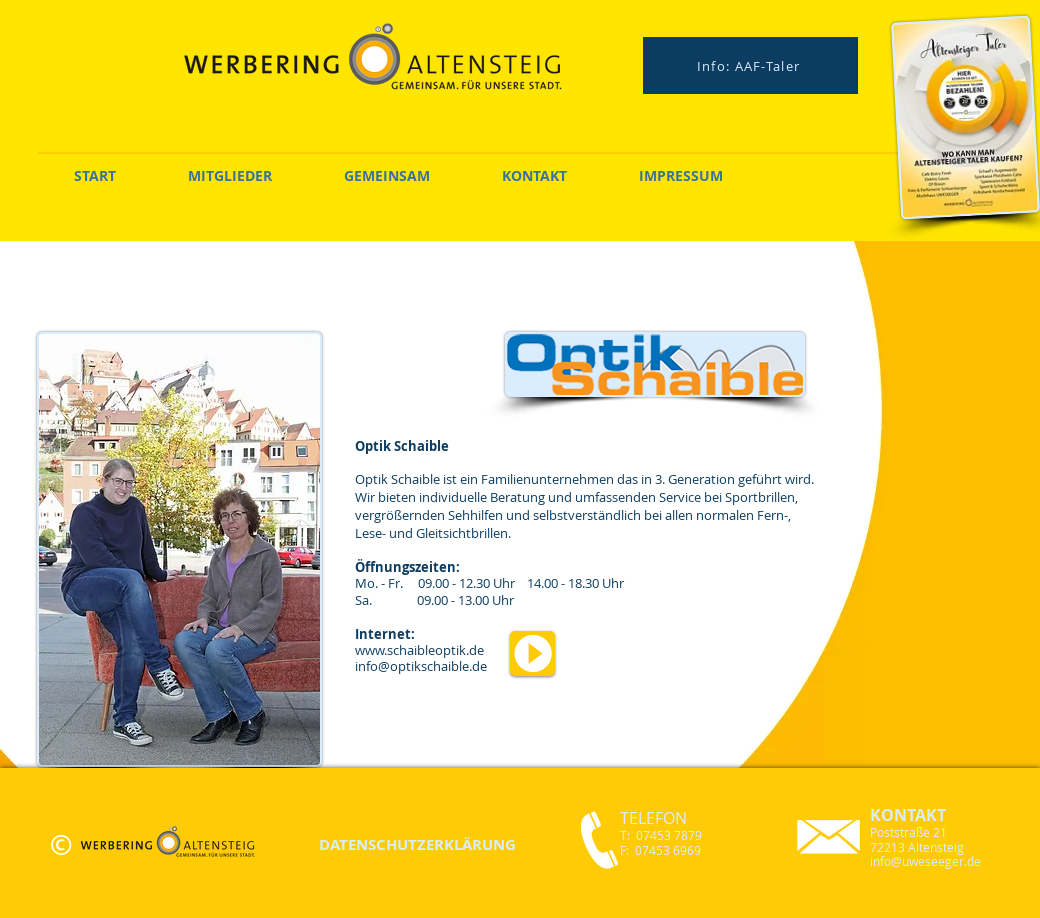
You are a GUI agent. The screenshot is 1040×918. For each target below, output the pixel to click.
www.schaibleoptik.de (419, 650)
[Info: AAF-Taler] (750, 65)
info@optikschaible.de (421, 666)
